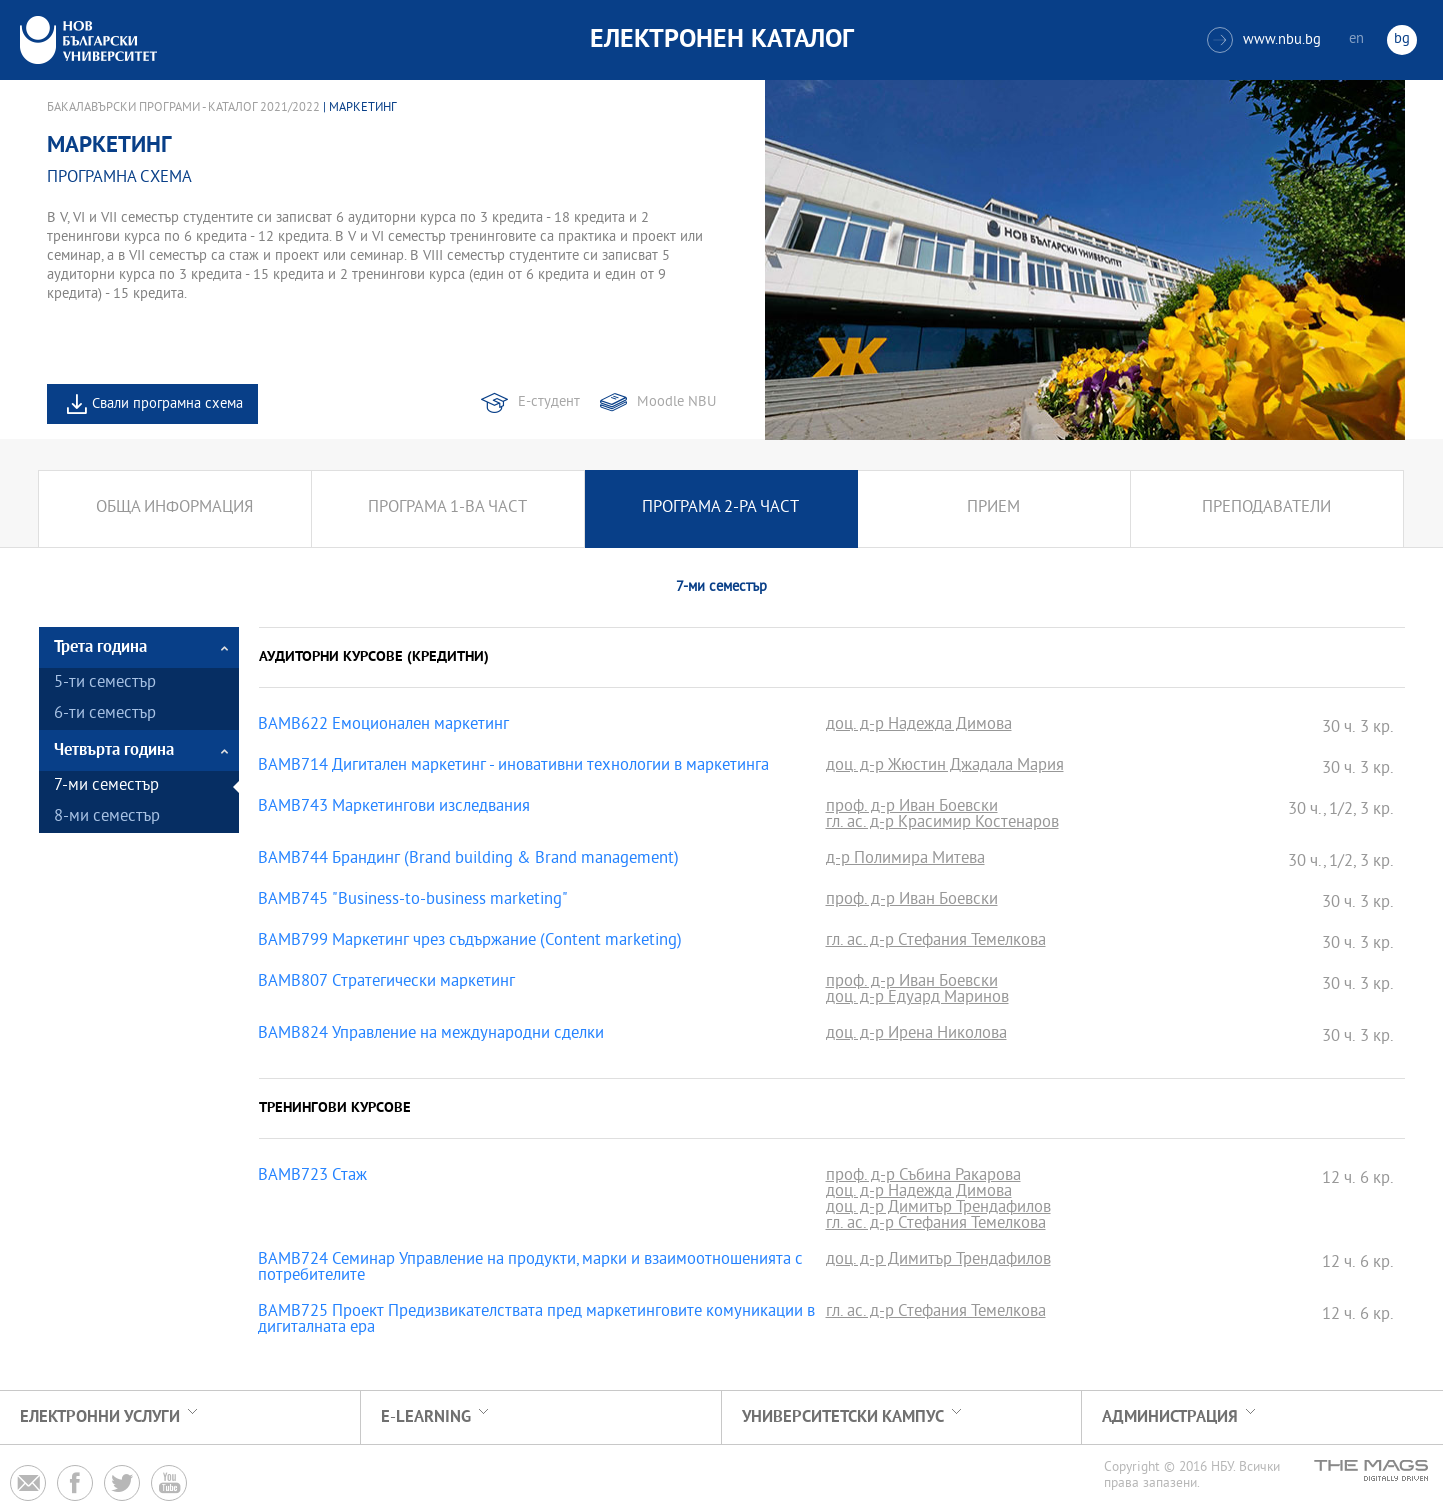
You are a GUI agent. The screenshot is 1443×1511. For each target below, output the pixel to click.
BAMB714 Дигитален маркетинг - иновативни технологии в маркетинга (513, 767)
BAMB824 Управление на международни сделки (431, 1035)
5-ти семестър (105, 683)
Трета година (100, 647)
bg (1402, 39)
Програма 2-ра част (720, 508)
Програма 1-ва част (447, 508)
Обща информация (174, 508)
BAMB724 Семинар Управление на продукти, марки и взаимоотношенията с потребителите (530, 1269)
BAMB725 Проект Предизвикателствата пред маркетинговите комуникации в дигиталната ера (536, 1321)
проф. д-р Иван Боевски (912, 808)
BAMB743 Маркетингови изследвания (394, 808)
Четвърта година (114, 750)
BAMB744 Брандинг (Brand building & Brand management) (468, 860)
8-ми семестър (107, 817)
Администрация (1170, 1417)
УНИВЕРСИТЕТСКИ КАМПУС (843, 1417)
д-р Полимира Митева (905, 860)
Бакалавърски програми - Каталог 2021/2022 (183, 108)
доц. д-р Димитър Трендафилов (938, 1209)
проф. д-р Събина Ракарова (923, 1177)
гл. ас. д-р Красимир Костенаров (942, 824)
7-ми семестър (106, 786)
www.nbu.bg (1264, 40)
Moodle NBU (676, 402)
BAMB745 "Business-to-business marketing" (413, 901)
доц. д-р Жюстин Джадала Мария (945, 767)
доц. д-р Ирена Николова (916, 1035)
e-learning (426, 1417)
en (1356, 39)
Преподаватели (1266, 508)
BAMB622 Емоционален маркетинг (383, 726)
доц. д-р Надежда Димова (919, 726)
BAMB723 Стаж (312, 1177)
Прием (993, 508)
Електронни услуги (100, 1417)
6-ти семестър (105, 714)
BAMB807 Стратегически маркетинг (386, 983)
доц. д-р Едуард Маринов (917, 999)
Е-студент (549, 402)
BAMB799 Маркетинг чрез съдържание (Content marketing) (470, 942)
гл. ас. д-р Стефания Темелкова (936, 942)
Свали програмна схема (167, 404)
